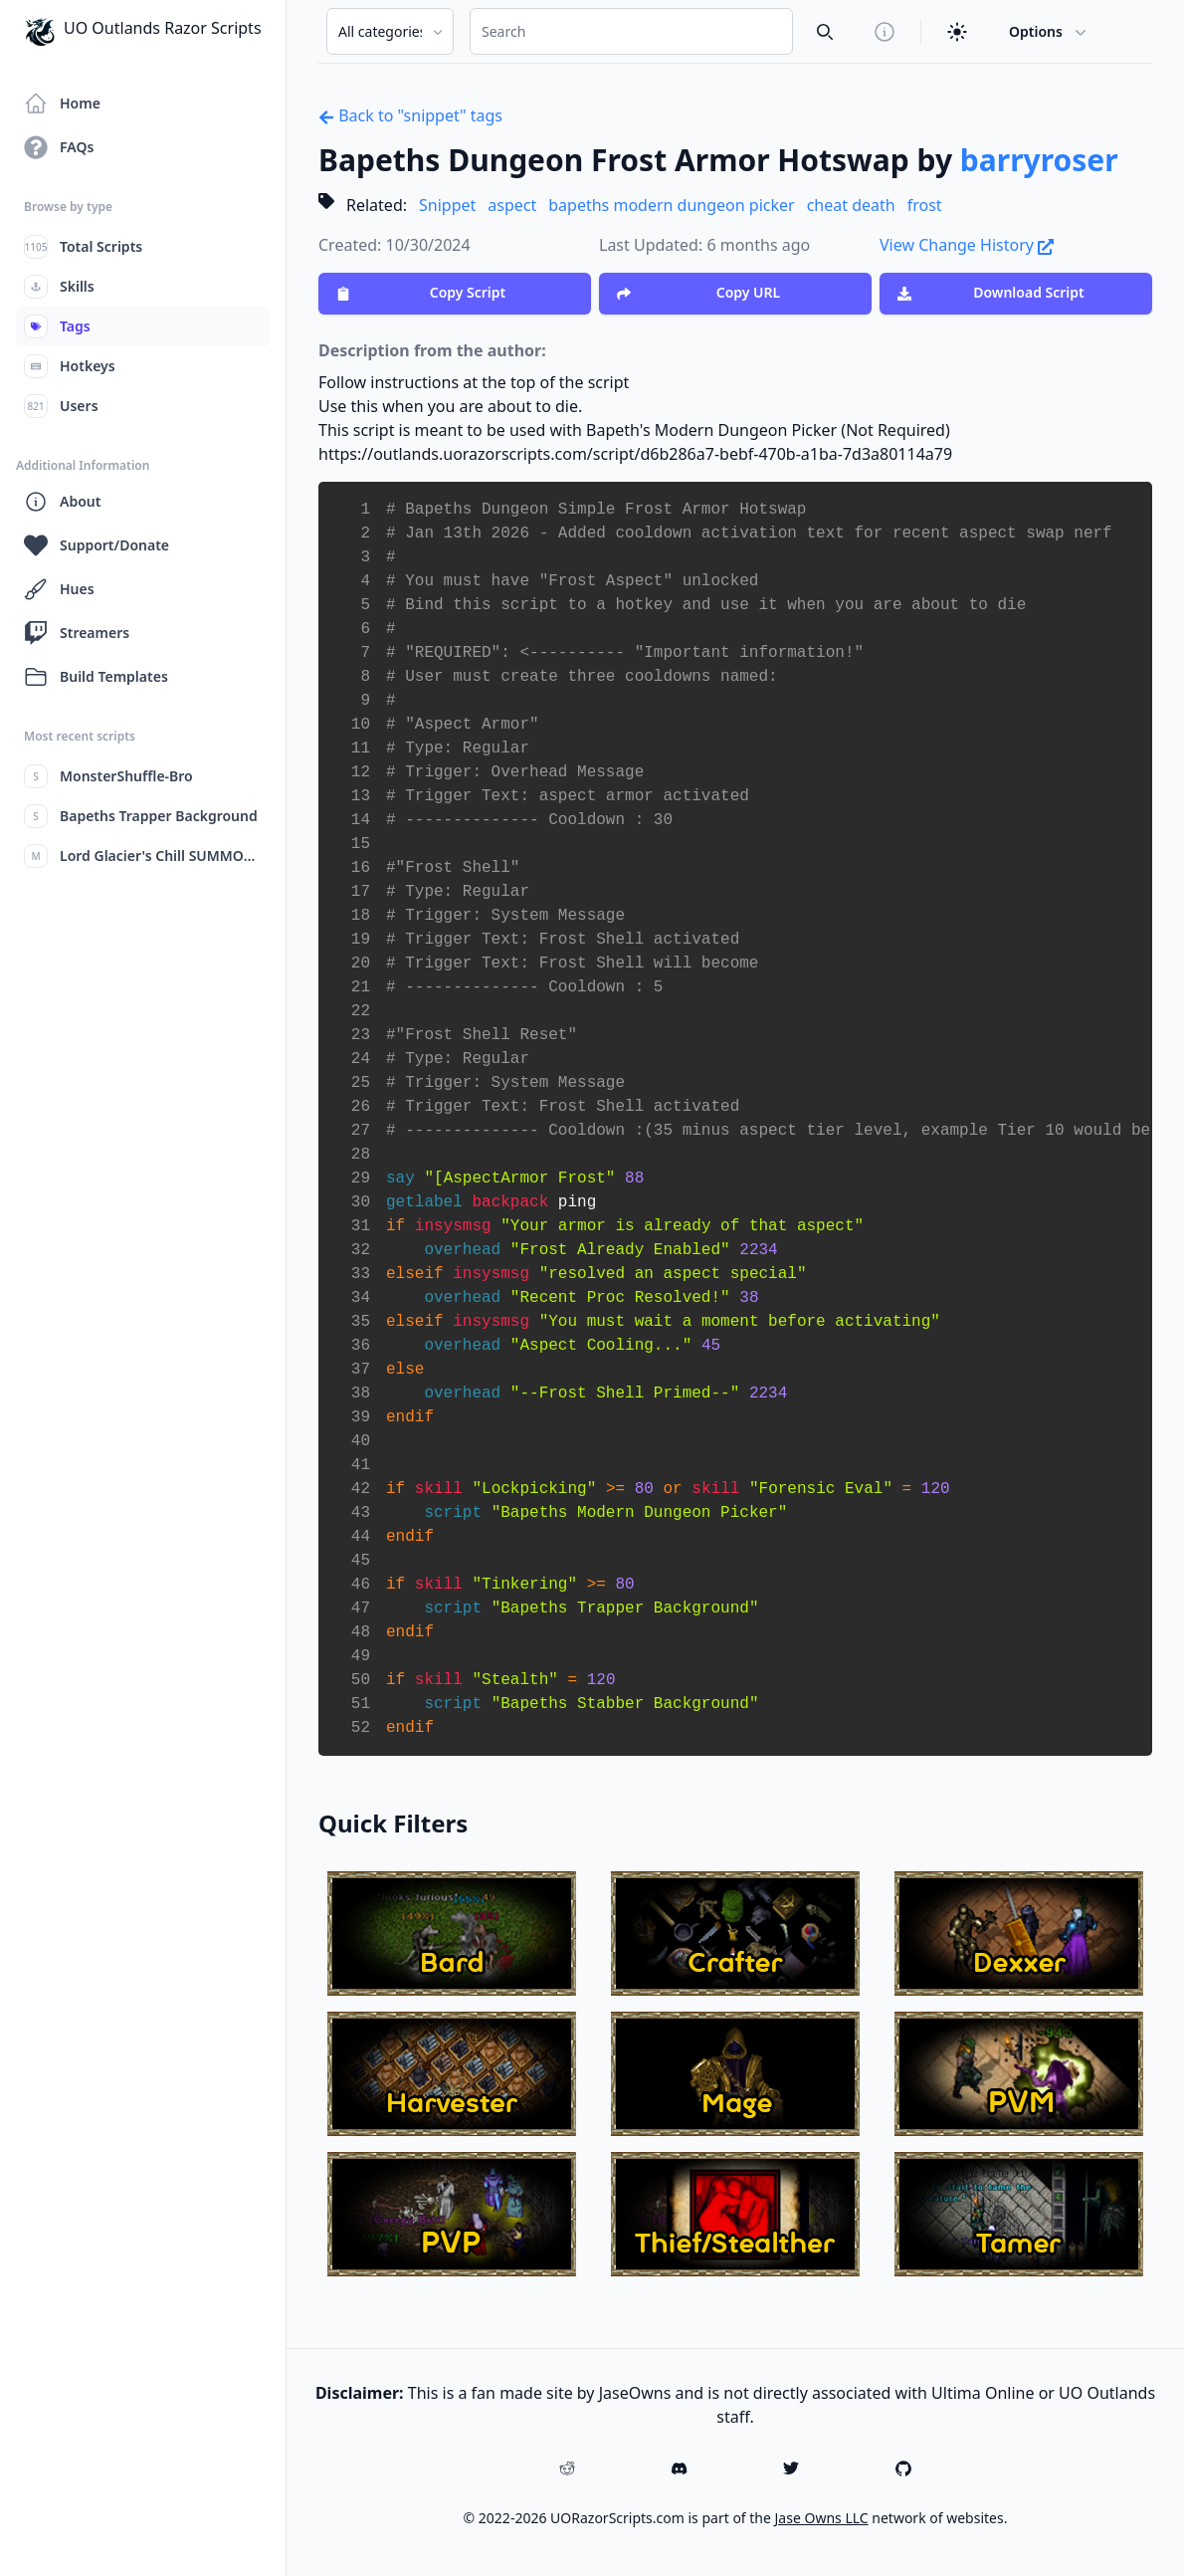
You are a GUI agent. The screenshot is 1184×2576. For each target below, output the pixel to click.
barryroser (1039, 159)
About (62, 502)
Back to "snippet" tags (410, 115)
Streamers (76, 633)
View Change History (967, 245)
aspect (512, 205)
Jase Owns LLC (822, 2517)
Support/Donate (96, 545)
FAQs (59, 147)
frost (924, 205)
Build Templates (96, 677)
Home (62, 103)
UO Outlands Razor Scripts (143, 32)
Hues (59, 589)
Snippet (447, 205)
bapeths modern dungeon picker (671, 205)
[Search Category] (390, 31)
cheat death (851, 205)
